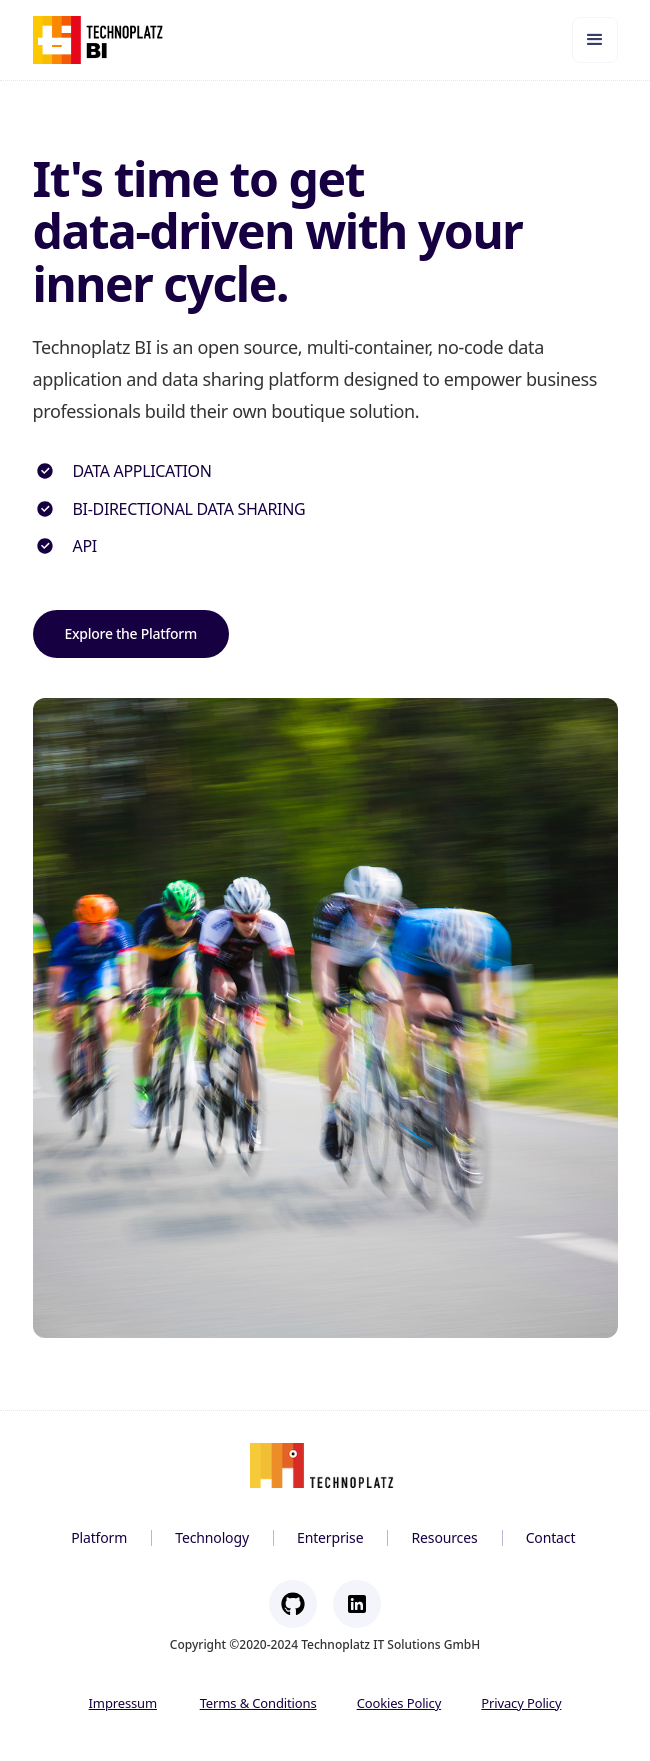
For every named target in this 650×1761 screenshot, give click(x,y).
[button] (595, 40)
